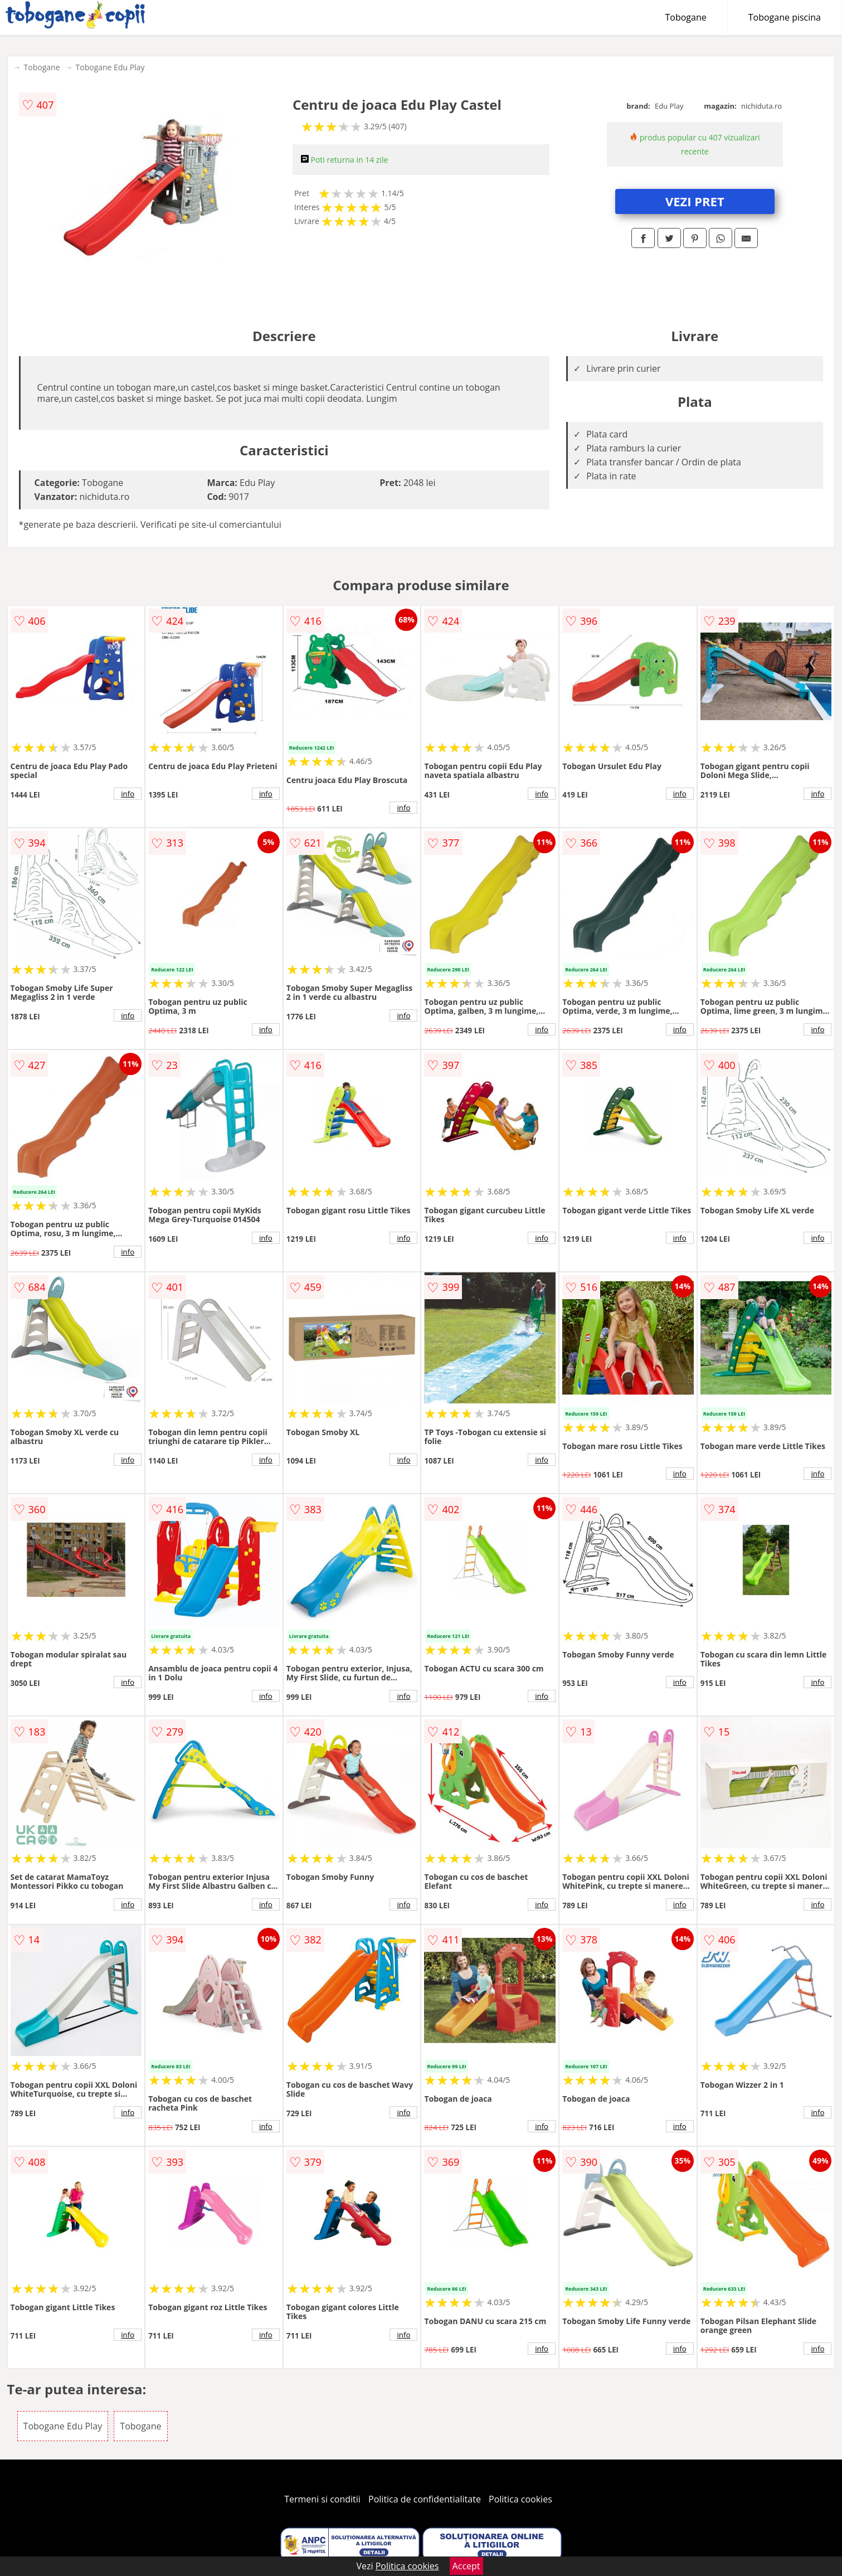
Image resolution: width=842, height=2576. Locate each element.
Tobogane (686, 17)
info (127, 794)
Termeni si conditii (322, 2499)
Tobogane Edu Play (110, 67)
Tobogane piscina (784, 17)
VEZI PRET (694, 201)
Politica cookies (520, 2499)
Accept (466, 2566)
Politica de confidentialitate (424, 2499)
